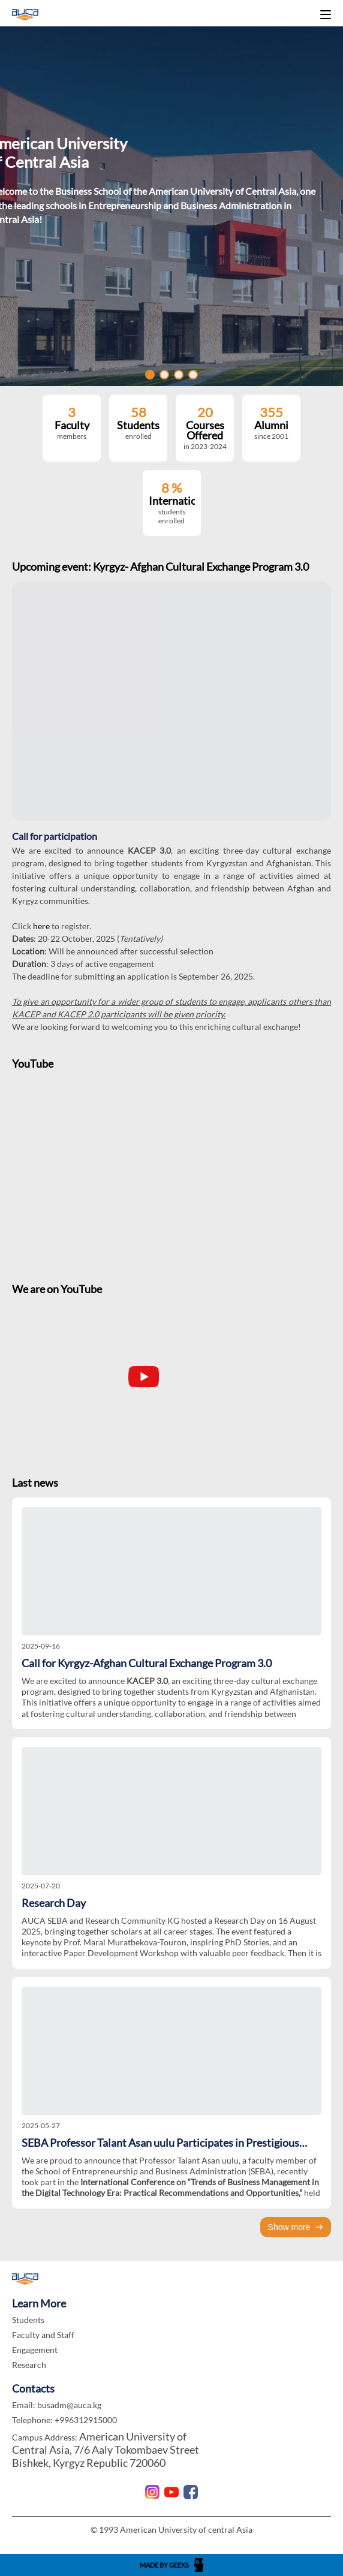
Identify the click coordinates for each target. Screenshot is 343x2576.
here (42, 926)
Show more (296, 2227)
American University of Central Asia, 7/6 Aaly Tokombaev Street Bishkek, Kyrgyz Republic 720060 (105, 2449)
